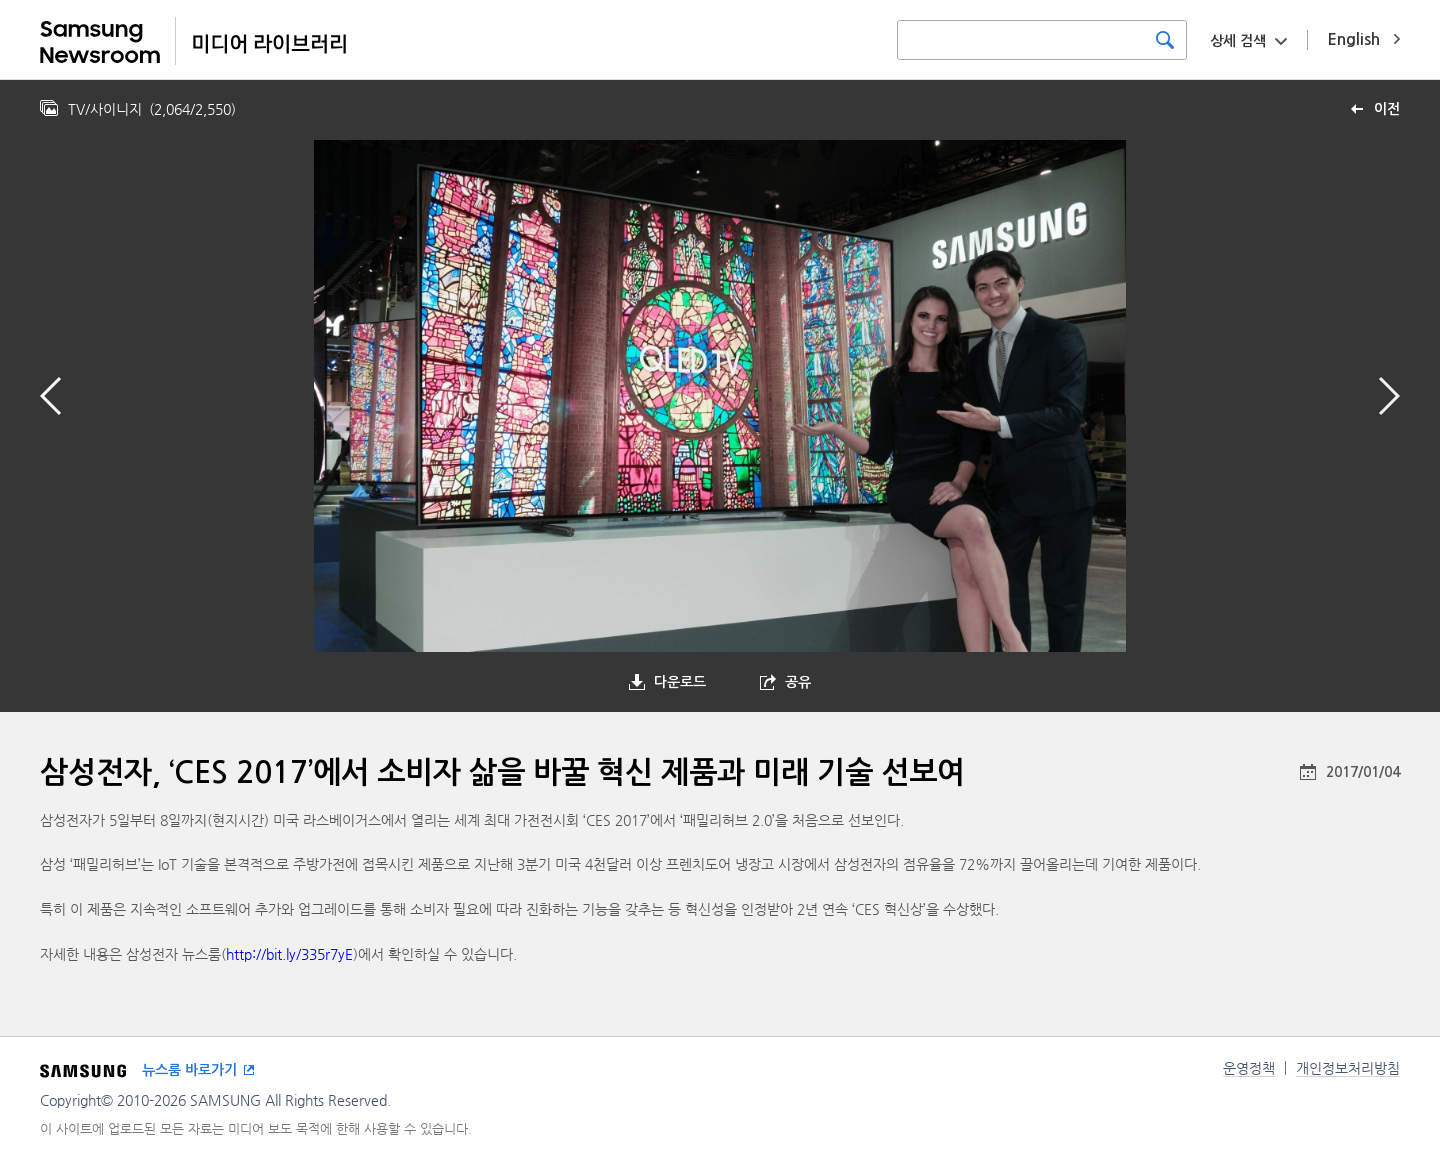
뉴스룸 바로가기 (189, 1070)
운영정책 (1249, 1068)
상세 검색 (1238, 41)
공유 (798, 682)
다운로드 (680, 682)
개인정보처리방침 (1348, 1068)
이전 (1387, 109)
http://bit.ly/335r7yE (289, 954)
